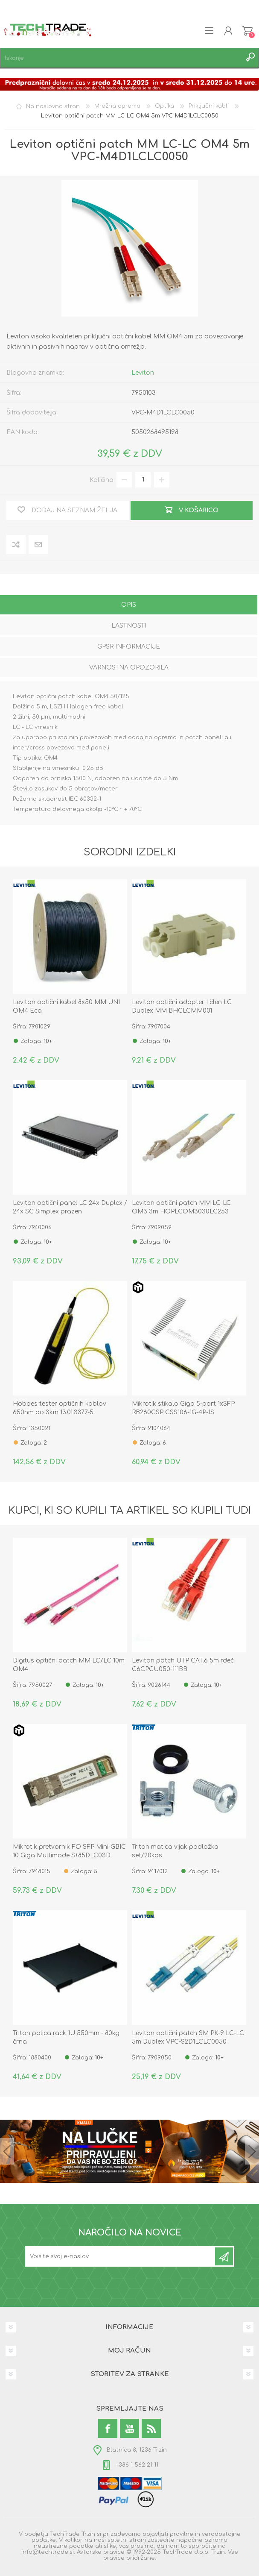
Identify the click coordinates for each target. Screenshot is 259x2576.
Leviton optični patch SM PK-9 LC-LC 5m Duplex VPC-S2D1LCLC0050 (188, 2037)
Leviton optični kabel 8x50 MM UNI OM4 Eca (66, 1006)
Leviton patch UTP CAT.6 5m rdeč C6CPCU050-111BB (183, 1664)
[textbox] (121, 58)
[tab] (128, 605)
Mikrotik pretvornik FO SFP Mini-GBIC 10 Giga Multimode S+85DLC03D (69, 1851)
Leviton (142, 373)
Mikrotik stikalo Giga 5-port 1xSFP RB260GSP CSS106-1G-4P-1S (183, 1408)
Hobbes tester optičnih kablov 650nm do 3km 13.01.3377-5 (59, 1408)
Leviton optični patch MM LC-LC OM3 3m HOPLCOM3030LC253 (181, 1207)
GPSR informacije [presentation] (128, 646)
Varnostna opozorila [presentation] (129, 667)
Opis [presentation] (128, 605)
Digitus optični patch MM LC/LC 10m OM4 (69, 1664)
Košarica (247, 30)
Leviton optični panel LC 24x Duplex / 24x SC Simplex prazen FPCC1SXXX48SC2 (70, 1211)
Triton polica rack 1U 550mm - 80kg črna (66, 2037)
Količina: (102, 479)
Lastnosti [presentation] (128, 626)
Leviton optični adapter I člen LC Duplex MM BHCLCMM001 (182, 1006)
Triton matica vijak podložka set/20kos (175, 1851)
